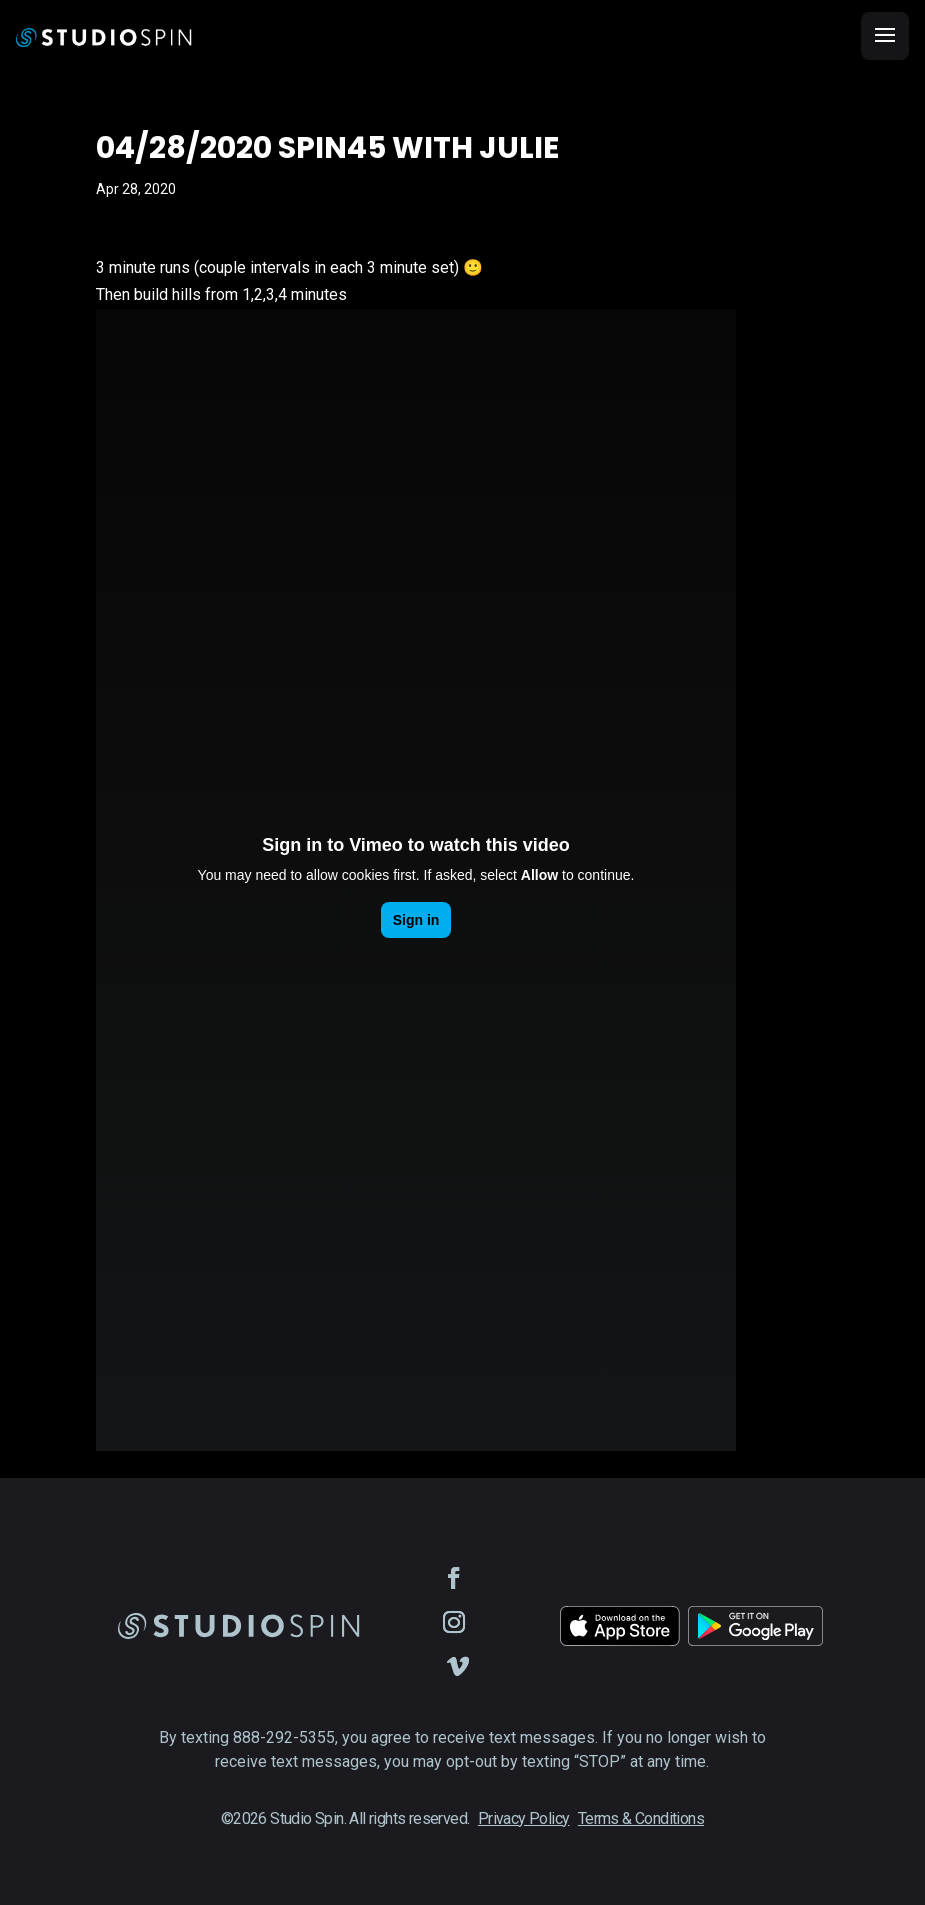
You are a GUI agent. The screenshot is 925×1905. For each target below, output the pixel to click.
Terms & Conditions (641, 1818)
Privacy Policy (524, 1818)
